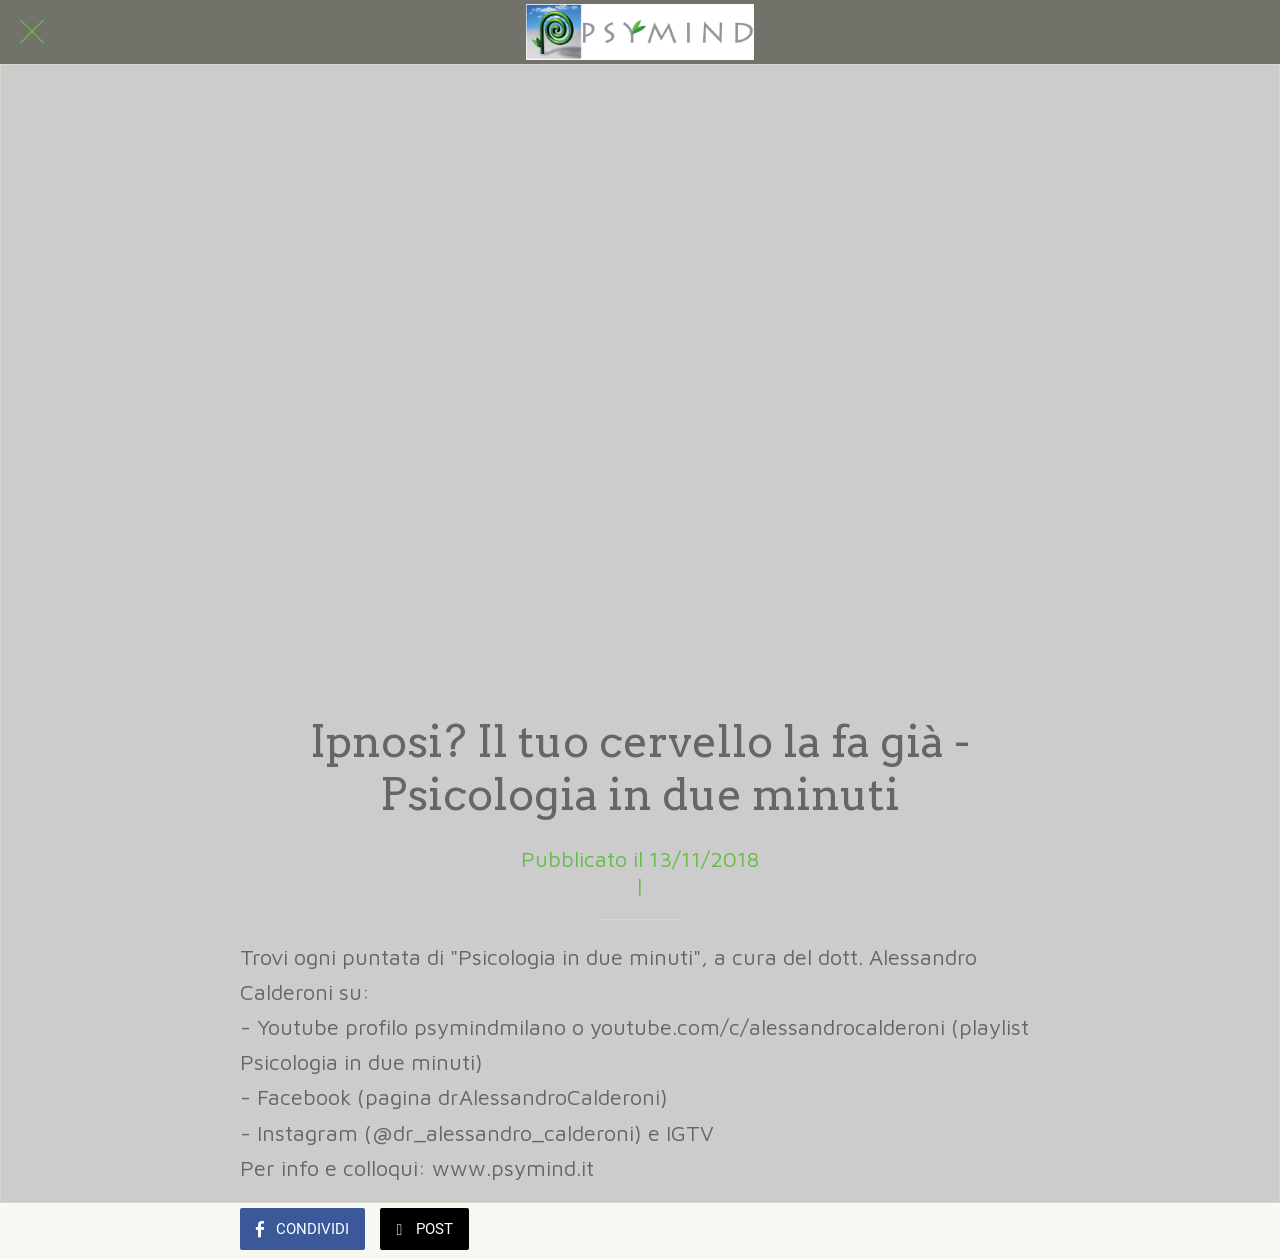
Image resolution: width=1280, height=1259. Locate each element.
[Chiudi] (32, 32)
